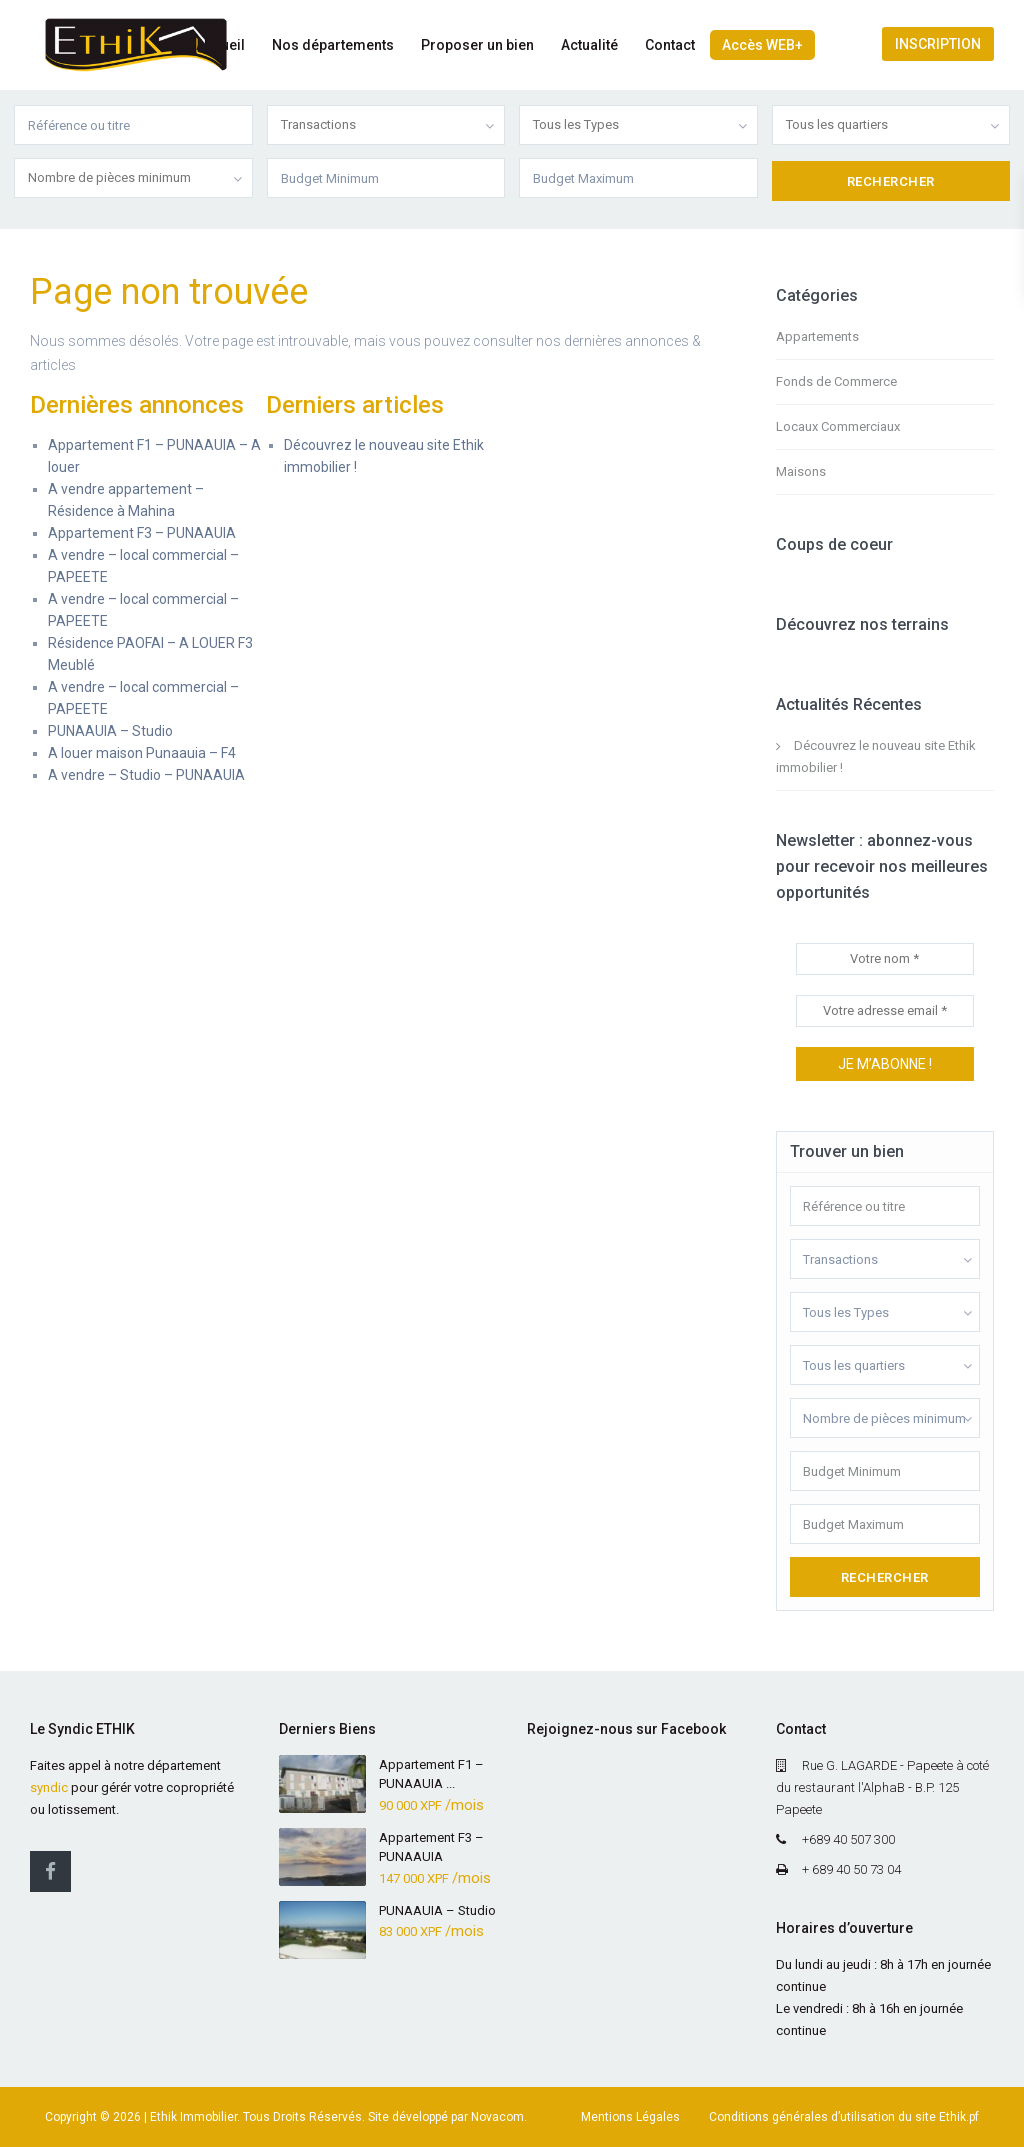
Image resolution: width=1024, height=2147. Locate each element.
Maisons (801, 471)
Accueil (220, 45)
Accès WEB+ (762, 45)
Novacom (497, 2117)
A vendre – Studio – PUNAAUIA (146, 775)
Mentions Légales (630, 2117)
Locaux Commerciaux (838, 426)
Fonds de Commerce (836, 381)
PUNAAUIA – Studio (110, 731)
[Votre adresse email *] (885, 1011)
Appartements (817, 336)
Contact (670, 45)
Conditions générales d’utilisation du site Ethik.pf (844, 2117)
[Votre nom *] (885, 959)
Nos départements (333, 45)
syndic (49, 1787)
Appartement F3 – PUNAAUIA (142, 533)
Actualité (589, 45)
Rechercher (885, 1577)
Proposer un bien (477, 45)
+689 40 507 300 (848, 1839)
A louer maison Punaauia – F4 (142, 753)
